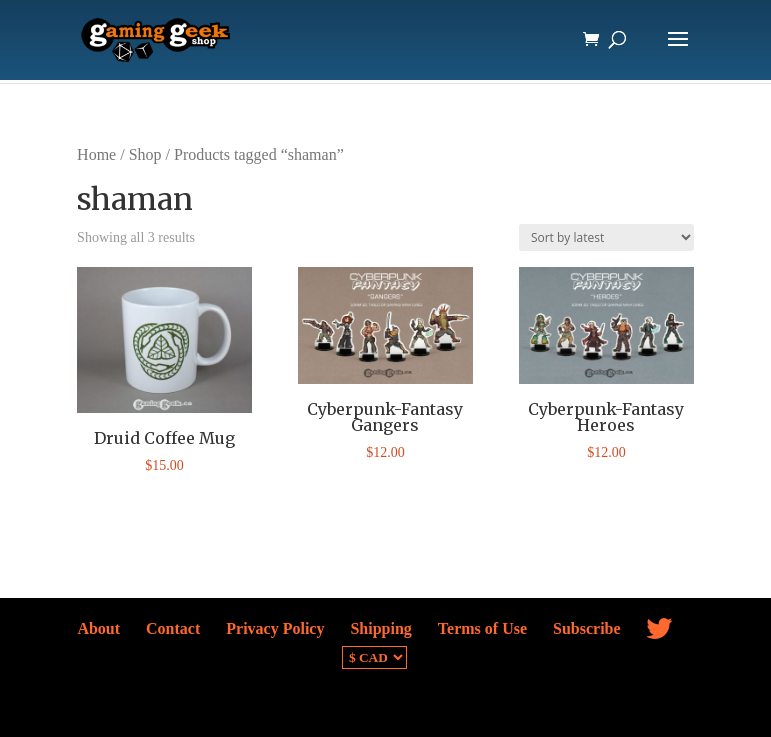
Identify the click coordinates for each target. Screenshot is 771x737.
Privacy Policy (275, 628)
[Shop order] (606, 237)
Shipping (380, 628)
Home (96, 154)
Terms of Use (482, 628)
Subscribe (587, 628)
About (98, 628)
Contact (173, 628)
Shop (145, 154)
